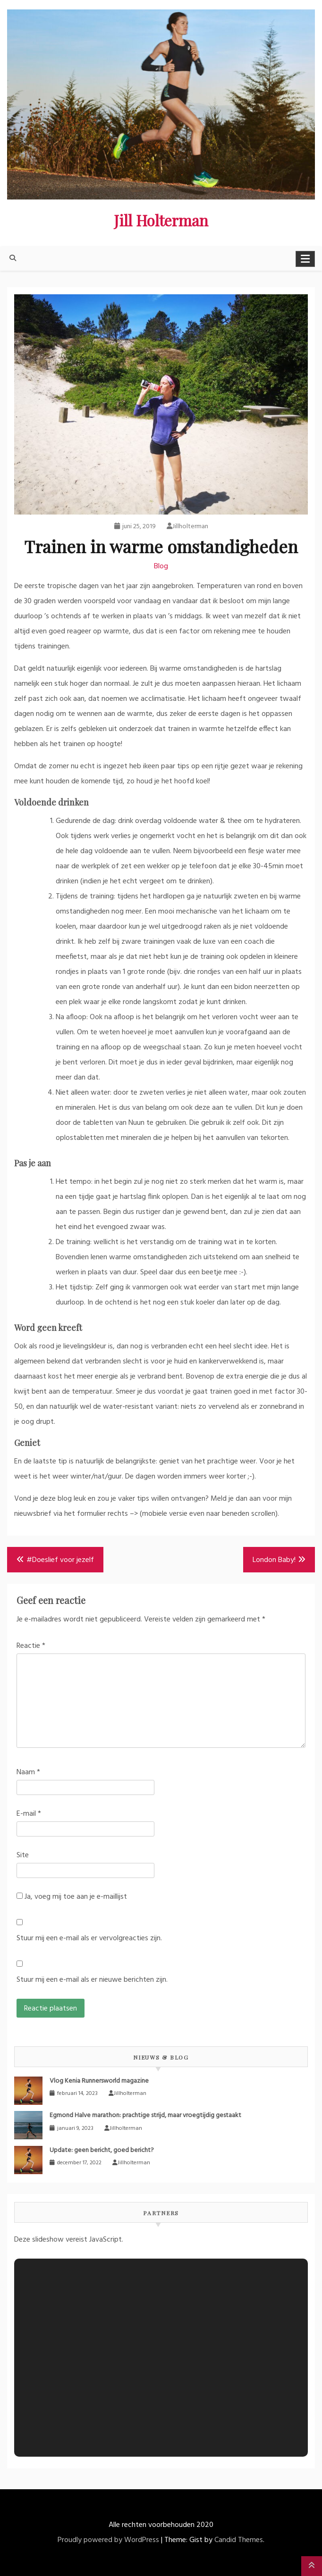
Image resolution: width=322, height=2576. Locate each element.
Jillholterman (187, 526)
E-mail (29, 1814)
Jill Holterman (161, 220)
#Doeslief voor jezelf (60, 1560)
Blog (161, 566)
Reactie (31, 1646)
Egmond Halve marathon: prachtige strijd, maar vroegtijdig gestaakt (145, 2115)
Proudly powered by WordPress (108, 2540)
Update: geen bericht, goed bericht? (102, 2150)
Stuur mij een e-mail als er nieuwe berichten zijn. (92, 1980)
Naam (28, 1772)
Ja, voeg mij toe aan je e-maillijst (72, 1897)
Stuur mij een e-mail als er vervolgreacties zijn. (89, 1938)
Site (23, 1855)
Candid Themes (238, 2540)
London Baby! (274, 1560)
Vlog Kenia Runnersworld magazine (99, 2081)
